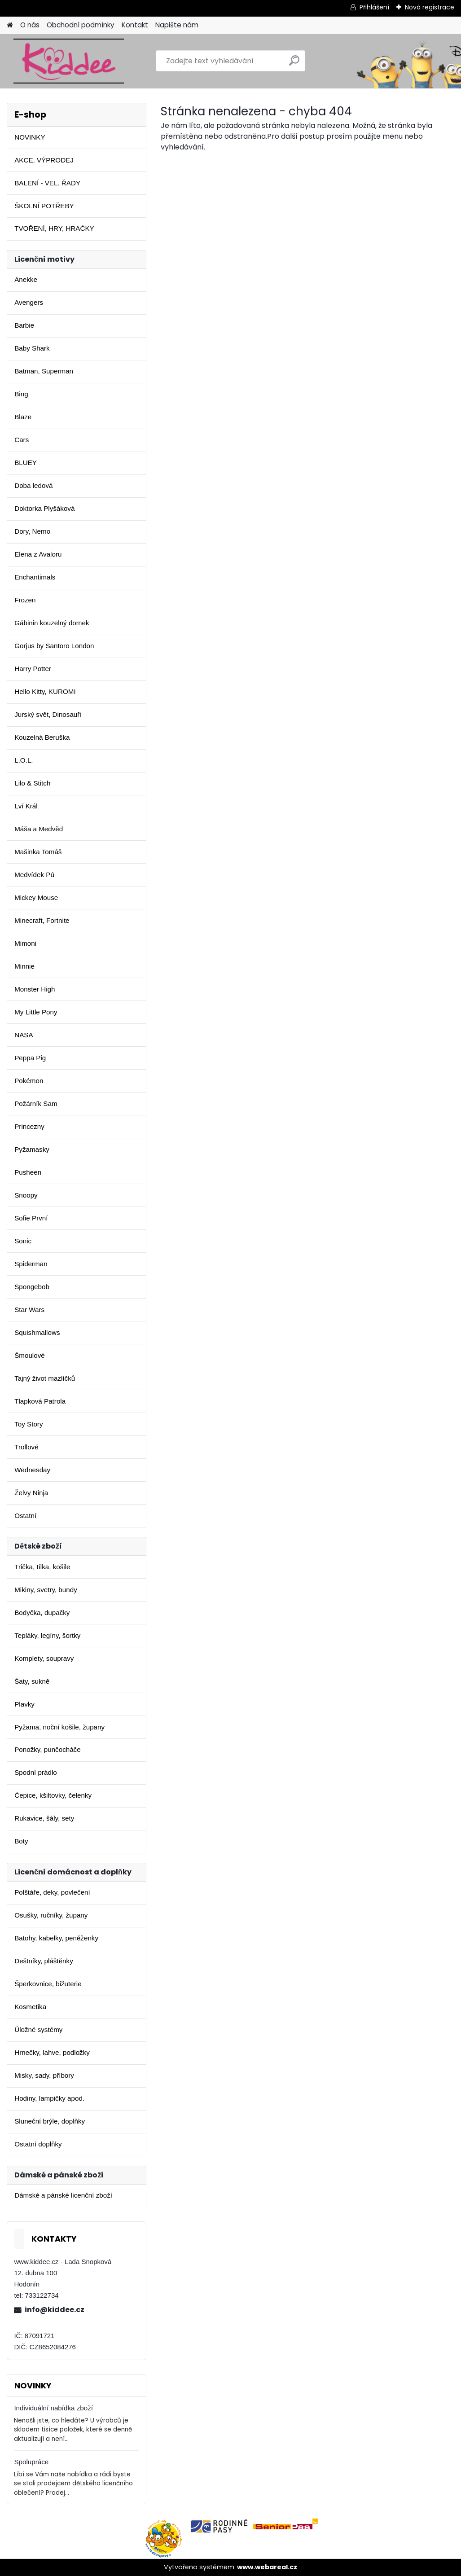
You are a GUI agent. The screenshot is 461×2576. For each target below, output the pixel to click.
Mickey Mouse (36, 897)
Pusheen (27, 1172)
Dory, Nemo (32, 531)
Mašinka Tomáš (37, 852)
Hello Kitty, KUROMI (44, 691)
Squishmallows (37, 1332)
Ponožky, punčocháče (47, 1749)
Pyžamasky (31, 1149)
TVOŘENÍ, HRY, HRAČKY (54, 228)
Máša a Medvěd (38, 829)
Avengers (28, 302)
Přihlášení (374, 7)
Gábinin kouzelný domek (51, 623)
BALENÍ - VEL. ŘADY (47, 183)
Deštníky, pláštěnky (43, 1961)
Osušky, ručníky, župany (51, 1915)
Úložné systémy (38, 2029)
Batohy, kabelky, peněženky (56, 1938)
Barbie (24, 325)
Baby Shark (32, 348)
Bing (21, 394)
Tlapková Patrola (40, 1401)
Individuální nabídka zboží (53, 2408)
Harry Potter (32, 668)
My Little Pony (35, 1012)
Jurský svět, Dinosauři (47, 714)
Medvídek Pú (34, 874)
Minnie (24, 966)
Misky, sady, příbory (44, 2075)
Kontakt (135, 25)
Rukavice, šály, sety (44, 1818)
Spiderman (30, 1264)
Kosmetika (30, 2006)
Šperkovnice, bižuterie (47, 1984)
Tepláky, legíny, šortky (47, 1635)
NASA (23, 1035)
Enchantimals (34, 577)
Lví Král (26, 806)
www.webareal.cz (267, 2567)
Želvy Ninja (31, 1492)
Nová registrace (429, 7)
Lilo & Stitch (32, 783)
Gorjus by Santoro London (54, 645)
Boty (21, 1841)
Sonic (22, 1241)
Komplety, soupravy (44, 1658)
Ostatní (25, 1515)
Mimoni (25, 943)
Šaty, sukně (31, 1681)
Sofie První (31, 1218)
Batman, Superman (43, 371)
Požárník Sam (35, 1103)
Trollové (26, 1447)
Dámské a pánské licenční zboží (63, 2195)
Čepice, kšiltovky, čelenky (53, 1795)
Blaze (22, 417)
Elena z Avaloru (37, 554)
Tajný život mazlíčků (44, 1378)
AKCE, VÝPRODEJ (44, 160)
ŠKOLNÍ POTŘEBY (44, 206)
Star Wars (29, 1309)
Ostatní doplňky (38, 2144)
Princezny (29, 1126)
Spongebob (31, 1286)
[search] (294, 64)
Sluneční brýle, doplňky (49, 2121)
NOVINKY (29, 137)
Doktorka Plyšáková (44, 508)
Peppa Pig (30, 1058)
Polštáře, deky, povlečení (52, 1892)
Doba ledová (33, 485)
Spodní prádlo (35, 1772)
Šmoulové (29, 1355)
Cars (21, 439)
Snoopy (26, 1195)
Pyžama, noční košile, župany (59, 1727)
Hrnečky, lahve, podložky (52, 2052)
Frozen (24, 600)
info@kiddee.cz (54, 2309)
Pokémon (28, 1080)
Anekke (25, 279)
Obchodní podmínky (80, 25)
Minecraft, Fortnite (41, 920)
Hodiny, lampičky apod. (49, 2098)
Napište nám (176, 25)
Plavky (24, 1704)
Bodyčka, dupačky (42, 1612)
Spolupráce (31, 2462)
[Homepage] (10, 25)
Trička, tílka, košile (42, 1567)
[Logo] (68, 61)
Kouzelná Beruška (42, 737)
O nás (30, 25)
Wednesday (32, 1470)
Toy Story (28, 1424)
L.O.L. (23, 760)
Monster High (34, 989)
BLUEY (25, 462)
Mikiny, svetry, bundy (45, 1589)
